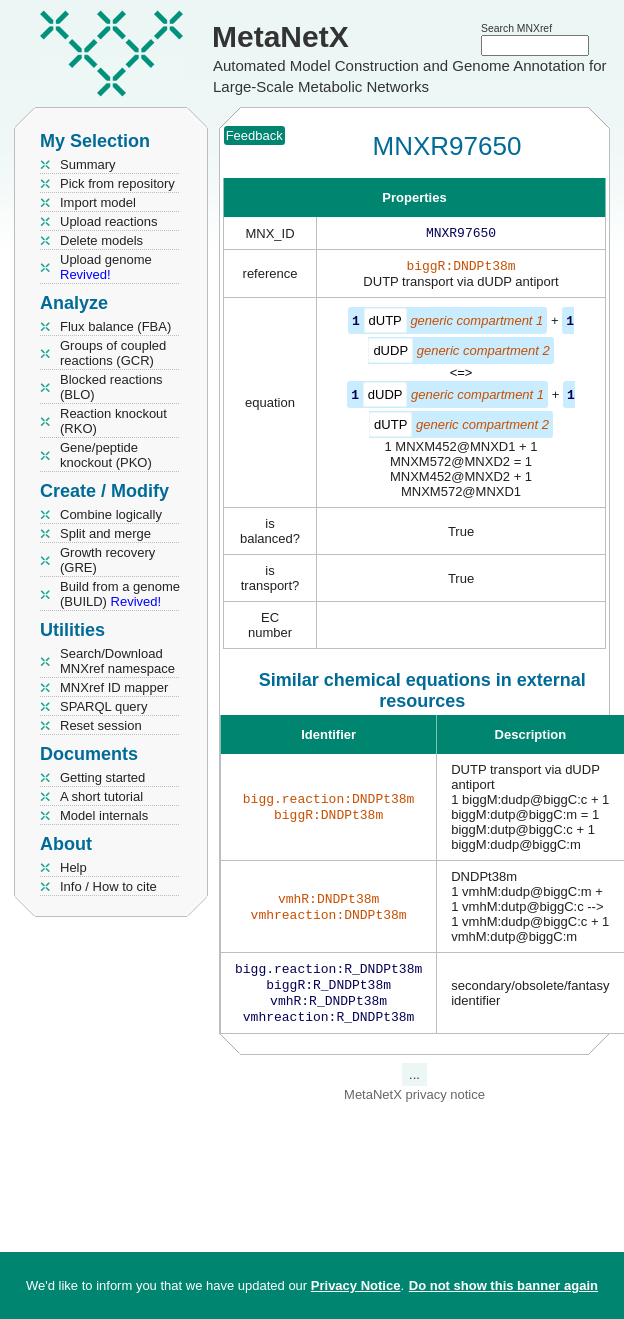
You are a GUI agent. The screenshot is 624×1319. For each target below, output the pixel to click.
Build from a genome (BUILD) (120, 594)
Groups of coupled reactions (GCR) (113, 353)
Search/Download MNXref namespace (117, 661)
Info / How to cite (108, 886)
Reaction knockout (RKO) (113, 421)
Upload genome (106, 267)
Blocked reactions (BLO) (111, 387)
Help (73, 867)
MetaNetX (280, 36)
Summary (88, 164)
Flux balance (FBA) (115, 326)
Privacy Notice (356, 1285)
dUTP (385, 324)
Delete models (101, 240)
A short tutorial (101, 796)
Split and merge (105, 533)
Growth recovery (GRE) (107, 560)
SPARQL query (103, 706)
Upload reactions (109, 221)
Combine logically (111, 514)
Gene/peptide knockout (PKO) (106, 455)
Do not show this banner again (503, 1285)
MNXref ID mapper (114, 687)
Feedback (254, 135)
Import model (98, 202)
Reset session (101, 725)
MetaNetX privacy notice (414, 1104)
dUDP (390, 353)
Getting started (102, 777)
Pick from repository (117, 183)
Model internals (104, 815)
